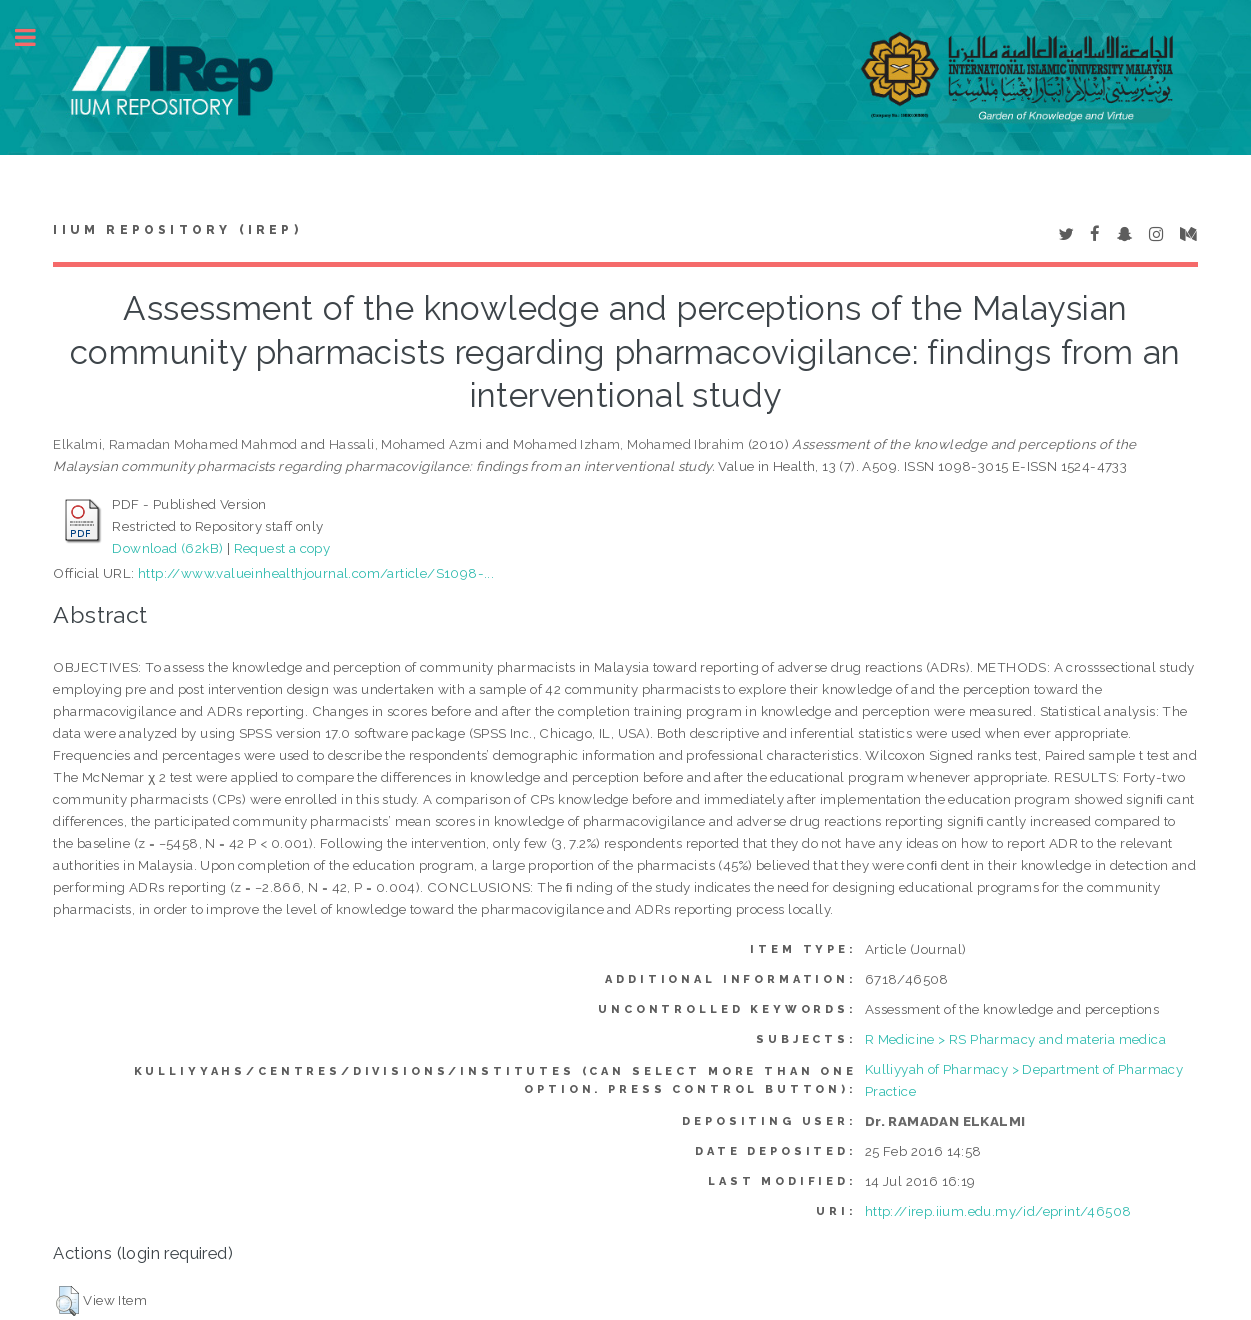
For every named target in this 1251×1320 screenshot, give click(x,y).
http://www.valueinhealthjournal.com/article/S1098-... (316, 573)
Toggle (36, 37)
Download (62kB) (167, 548)
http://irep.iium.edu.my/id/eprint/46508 (998, 1211)
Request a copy (282, 548)
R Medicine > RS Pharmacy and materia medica (1015, 1039)
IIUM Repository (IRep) (177, 230)
